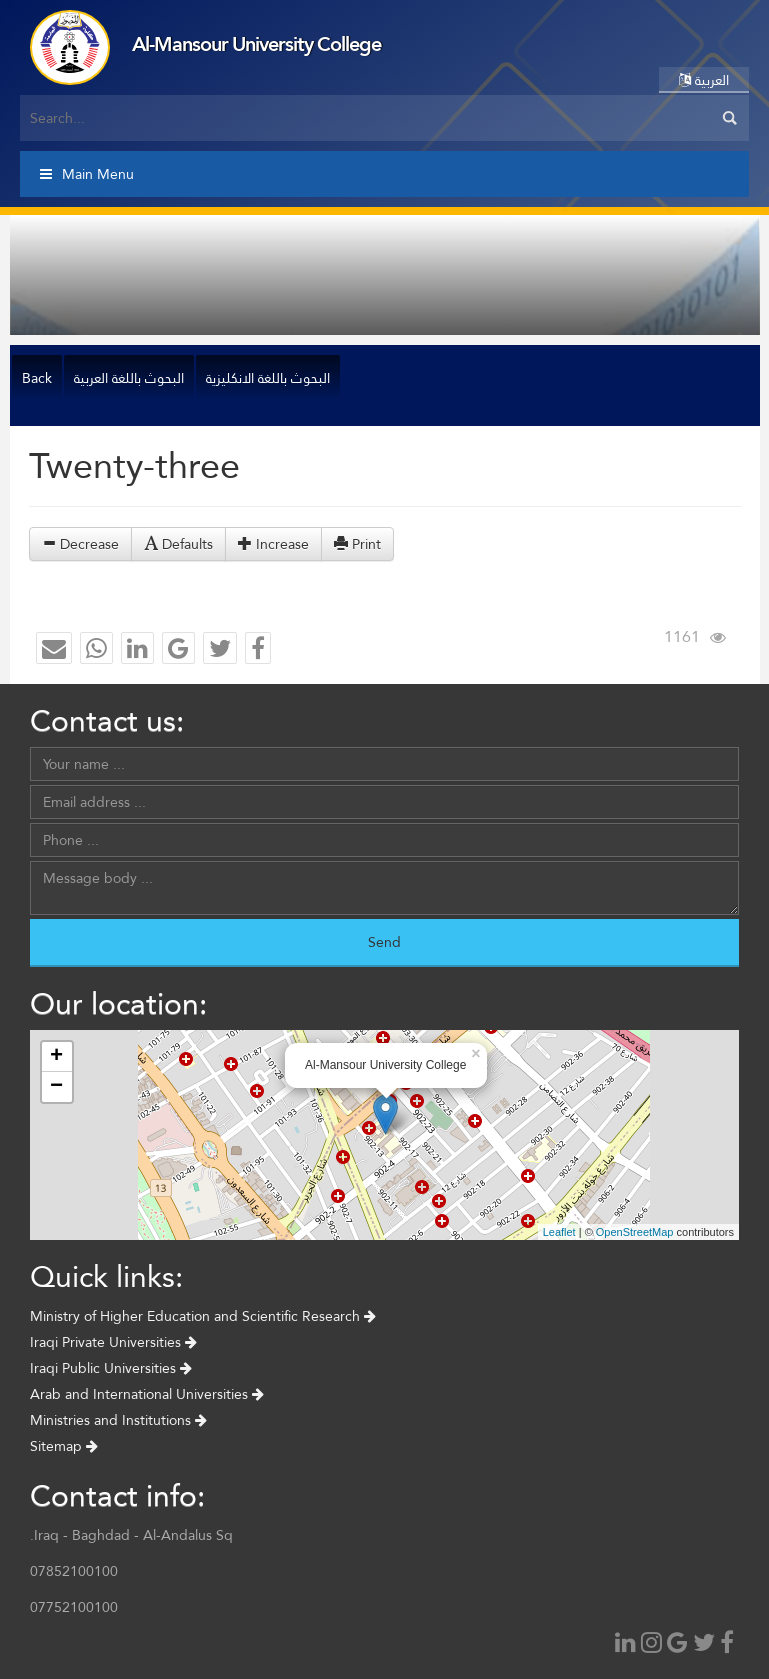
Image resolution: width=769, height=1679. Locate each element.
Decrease (80, 544)
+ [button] (56, 1057)
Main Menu (87, 174)
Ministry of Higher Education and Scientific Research (203, 1316)
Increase (273, 544)
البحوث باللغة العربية (129, 378)
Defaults (178, 544)
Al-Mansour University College (256, 44)
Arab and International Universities (147, 1394)
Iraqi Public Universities (111, 1368)
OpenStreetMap (635, 1232)
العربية (704, 80)
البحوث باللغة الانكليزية (268, 378)
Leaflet (559, 1232)
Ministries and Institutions (118, 1420)
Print (357, 544)
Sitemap (64, 1446)
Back (37, 378)
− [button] (56, 1087)
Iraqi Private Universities (113, 1342)
